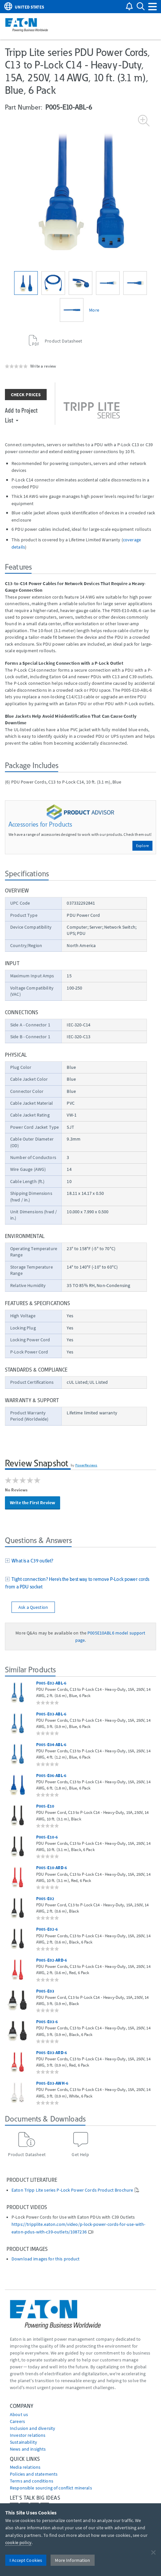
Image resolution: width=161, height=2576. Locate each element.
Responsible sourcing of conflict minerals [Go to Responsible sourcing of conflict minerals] (51, 2488)
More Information (72, 2560)
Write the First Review (32, 1503)
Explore (142, 845)
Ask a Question (33, 1607)
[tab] (80, 1561)
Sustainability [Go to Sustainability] (23, 2442)
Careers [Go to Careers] (17, 2421)
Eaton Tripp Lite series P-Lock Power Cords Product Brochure (72, 2190)
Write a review (43, 366)
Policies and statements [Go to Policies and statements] (34, 2474)
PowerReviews (86, 1465)
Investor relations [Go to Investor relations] (28, 2435)
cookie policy (18, 2542)
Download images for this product (46, 2259)
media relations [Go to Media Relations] (25, 2467)
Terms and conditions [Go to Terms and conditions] (31, 2481)
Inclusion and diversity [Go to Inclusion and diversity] (32, 2428)
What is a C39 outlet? (31, 1561)
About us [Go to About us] (19, 2414)
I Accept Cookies (26, 2560)
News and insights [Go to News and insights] (28, 2449)
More (94, 310)
